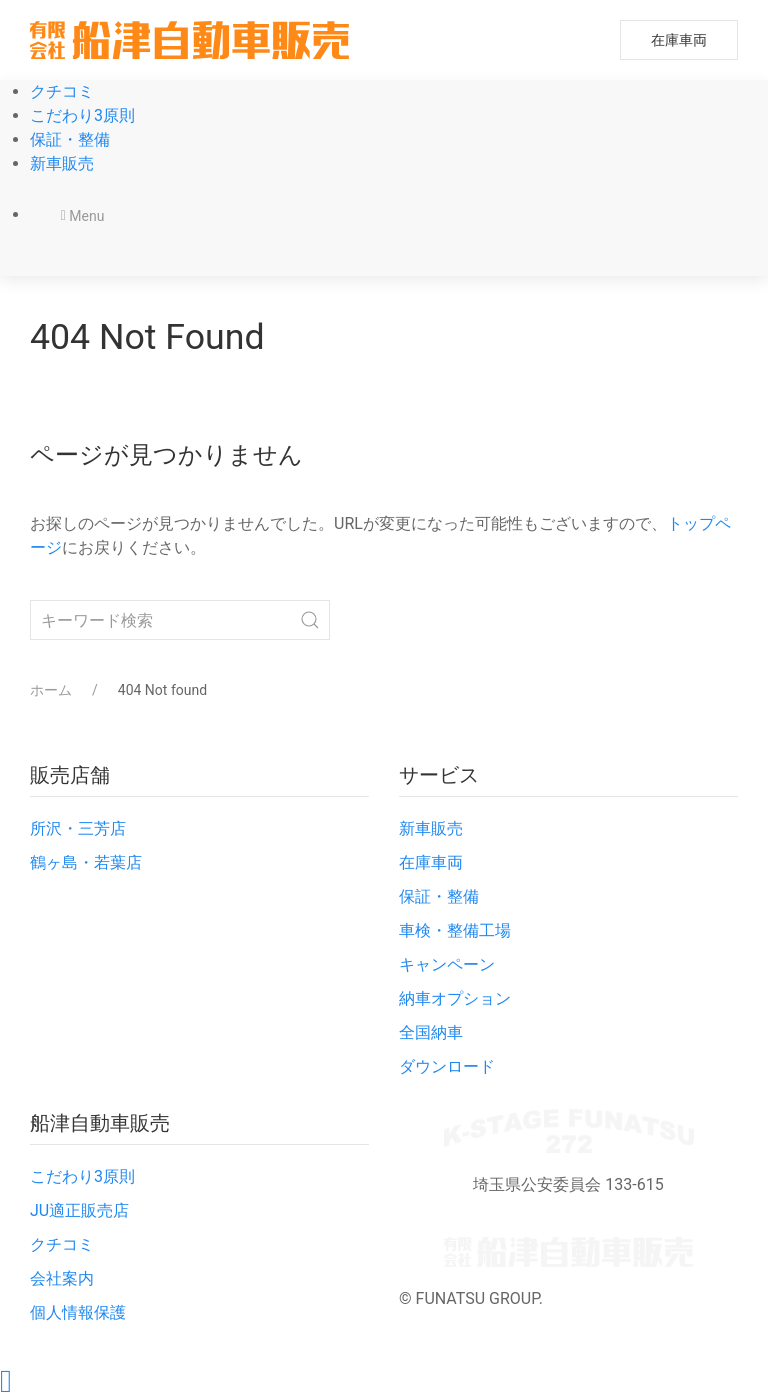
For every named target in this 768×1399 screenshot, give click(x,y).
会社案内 (62, 1278)
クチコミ (62, 91)
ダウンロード (447, 1066)
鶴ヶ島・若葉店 (86, 862)
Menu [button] (83, 216)
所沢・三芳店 (78, 828)
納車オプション (455, 998)
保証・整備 (70, 139)
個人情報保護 (78, 1312)
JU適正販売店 (79, 1210)
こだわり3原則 (82, 115)
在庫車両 (679, 40)
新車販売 (62, 163)
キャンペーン (447, 964)
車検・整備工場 (455, 930)
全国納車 (431, 1032)
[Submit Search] (310, 620)
